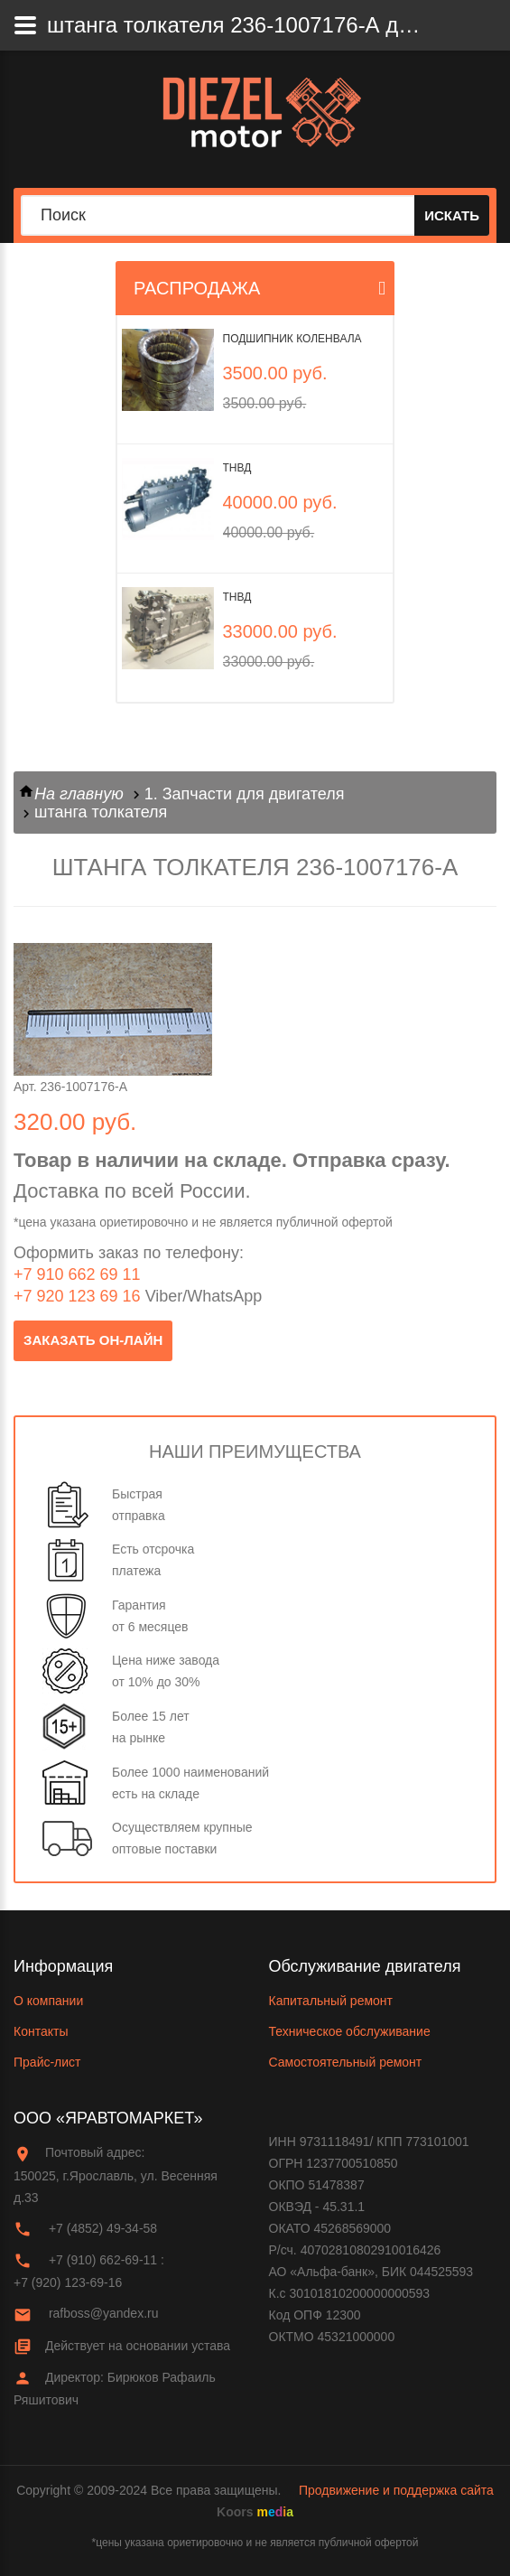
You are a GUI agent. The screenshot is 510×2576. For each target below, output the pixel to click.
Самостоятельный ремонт (345, 2062)
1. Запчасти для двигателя (244, 794)
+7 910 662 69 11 (77, 1274)
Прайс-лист (47, 2062)
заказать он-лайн (92, 1340)
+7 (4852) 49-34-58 (103, 2228)
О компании (48, 2000)
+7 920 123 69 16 (77, 1296)
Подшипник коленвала (292, 338)
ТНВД (237, 468)
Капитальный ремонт (331, 2000)
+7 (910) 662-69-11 (103, 2260)
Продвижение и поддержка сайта (396, 2490)
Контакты (41, 2031)
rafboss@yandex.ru (104, 2313)
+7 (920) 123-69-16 (68, 2282)
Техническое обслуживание (350, 2031)
